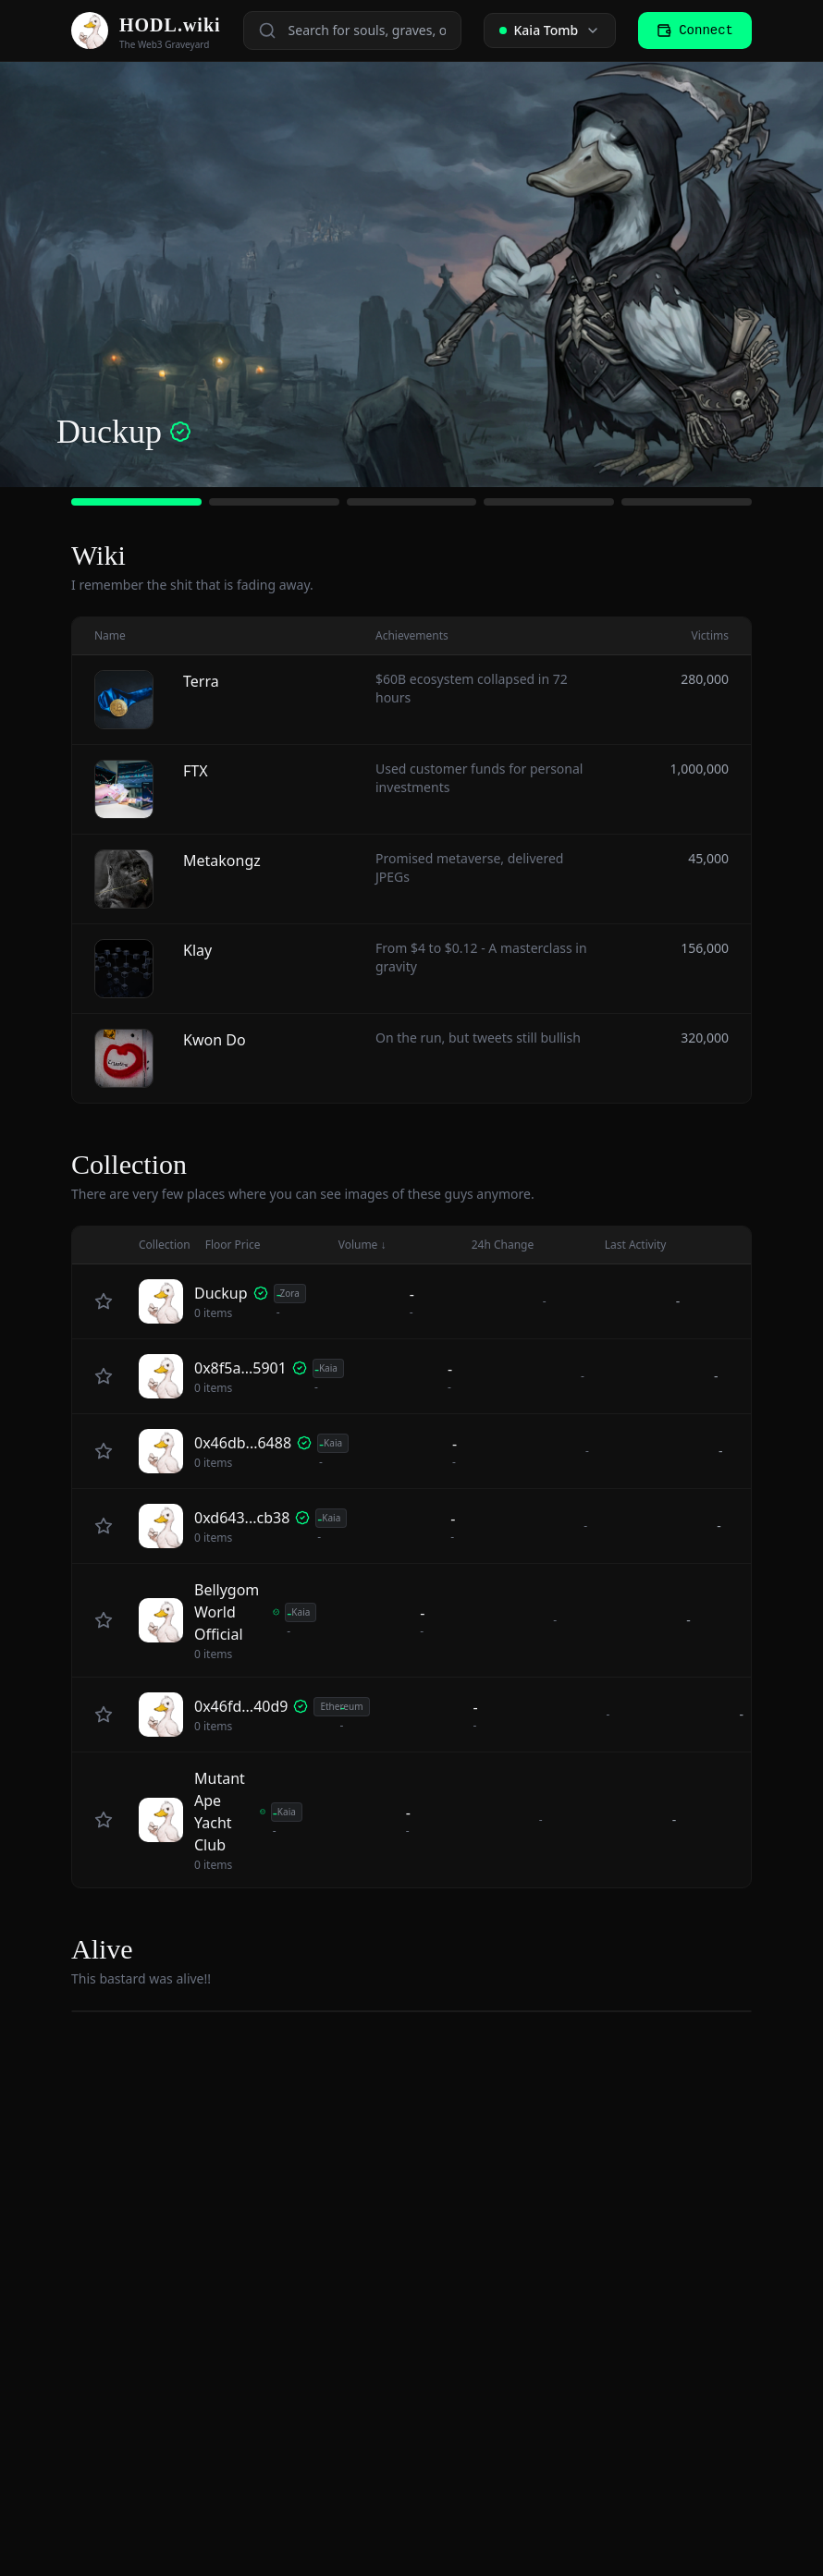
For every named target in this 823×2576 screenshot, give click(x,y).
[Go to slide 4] (549, 502)
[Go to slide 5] (686, 502)
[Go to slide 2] (274, 502)
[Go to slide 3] (412, 502)
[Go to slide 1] (136, 502)
